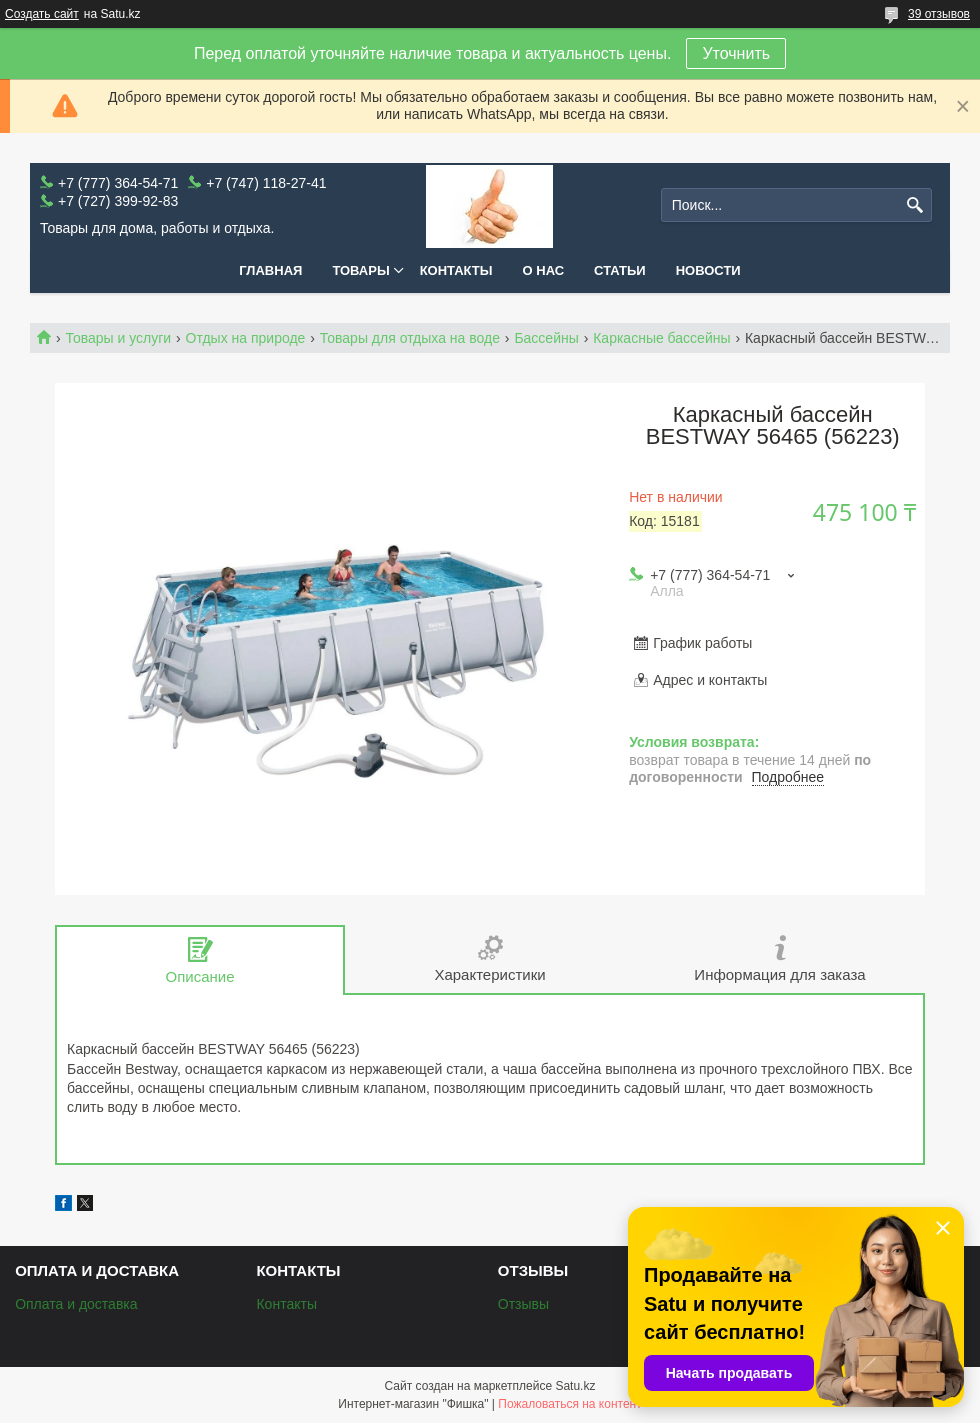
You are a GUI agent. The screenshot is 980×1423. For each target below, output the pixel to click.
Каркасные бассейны (661, 338)
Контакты (456, 270)
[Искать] (914, 205)
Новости (708, 270)
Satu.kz (575, 1386)
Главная (270, 270)
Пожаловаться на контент (569, 1404)
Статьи (620, 270)
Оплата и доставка (76, 1304)
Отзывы (523, 1304)
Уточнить (736, 53)
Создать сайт (42, 14)
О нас (544, 270)
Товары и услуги (118, 338)
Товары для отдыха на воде (410, 338)
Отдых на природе (246, 338)
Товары (360, 270)
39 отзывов (939, 14)
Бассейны (546, 338)
